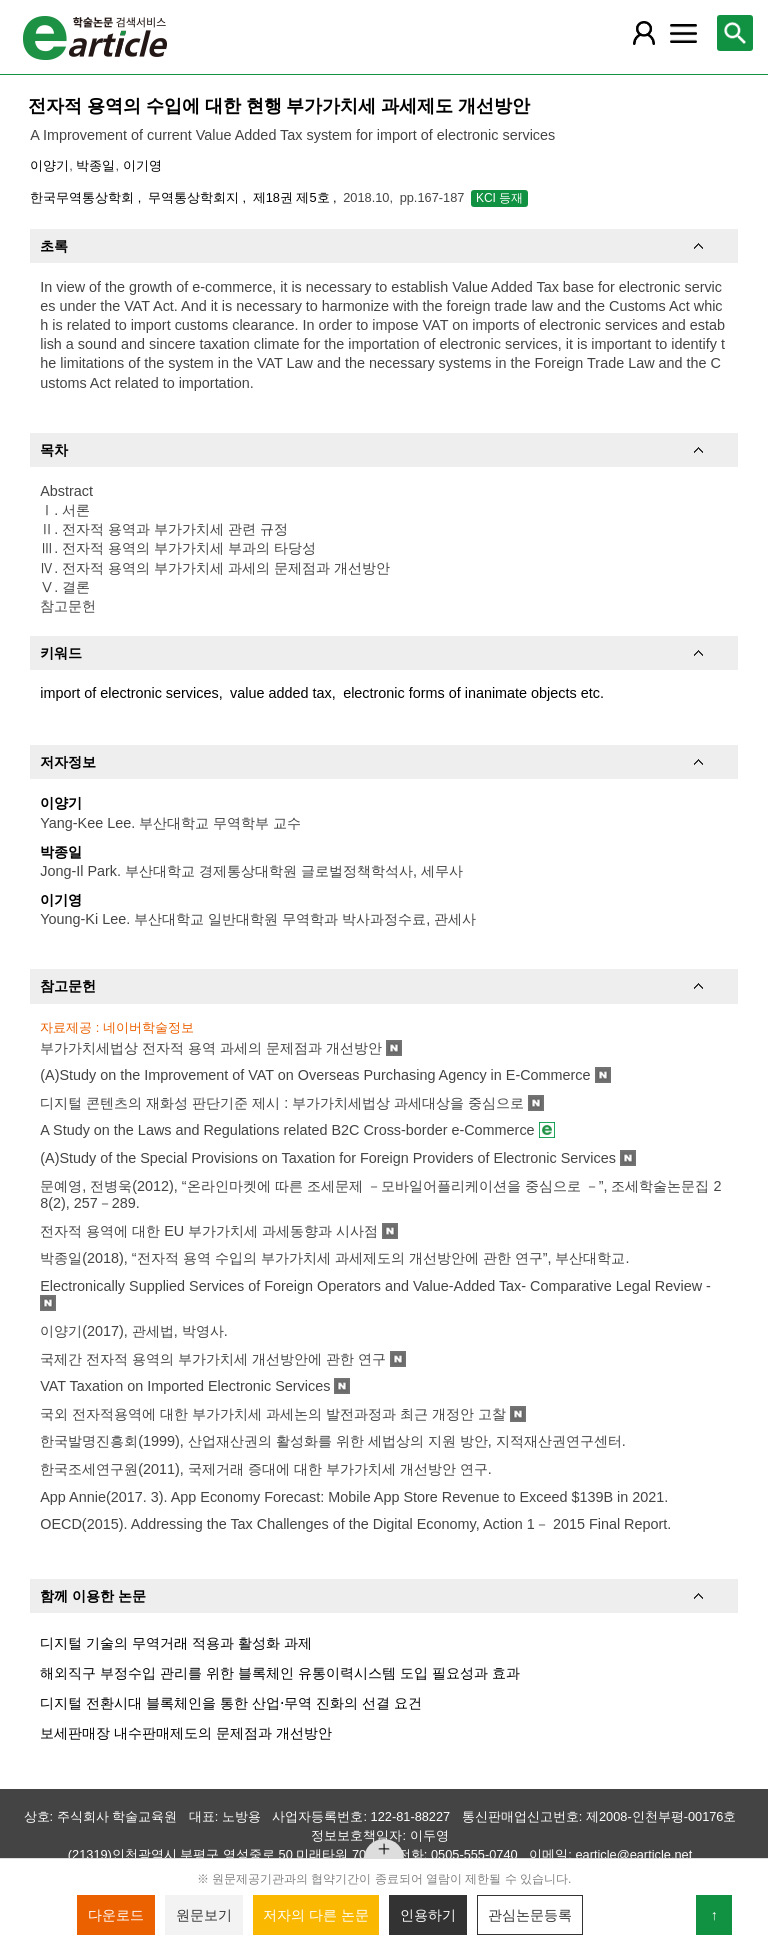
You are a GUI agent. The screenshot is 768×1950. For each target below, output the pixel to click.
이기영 (142, 165)
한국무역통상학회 (84, 197)
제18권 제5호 (293, 197)
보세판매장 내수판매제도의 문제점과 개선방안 (186, 1733)
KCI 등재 (499, 198)
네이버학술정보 (148, 1027)
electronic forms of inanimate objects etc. (473, 693)
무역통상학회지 (195, 197)
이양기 (49, 165)
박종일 (95, 165)
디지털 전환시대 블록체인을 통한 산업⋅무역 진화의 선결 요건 (231, 1703)
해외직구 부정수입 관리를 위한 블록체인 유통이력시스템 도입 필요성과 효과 (280, 1673)
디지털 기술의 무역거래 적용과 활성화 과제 (176, 1643)
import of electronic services (129, 693)
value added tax (281, 693)
